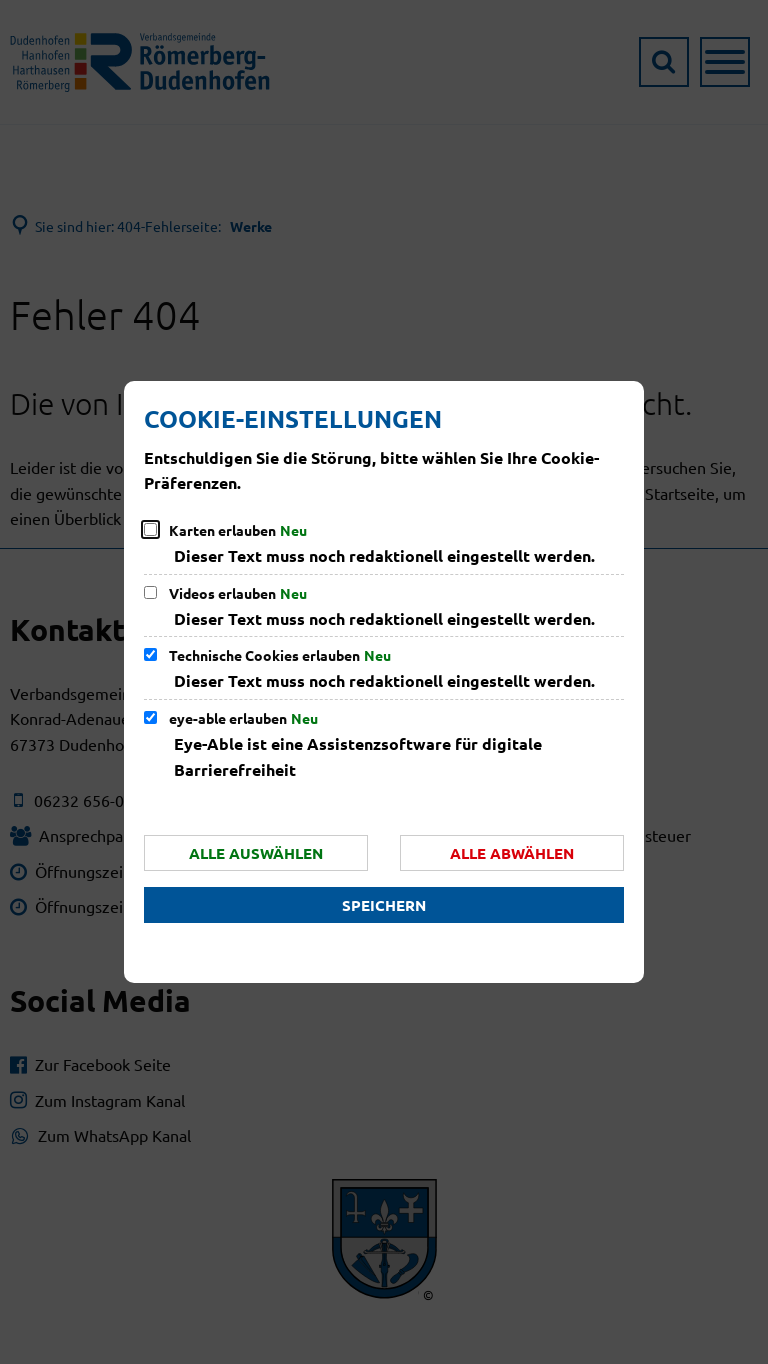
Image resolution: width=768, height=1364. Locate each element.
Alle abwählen (512, 853)
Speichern (384, 905)
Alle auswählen (256, 853)
